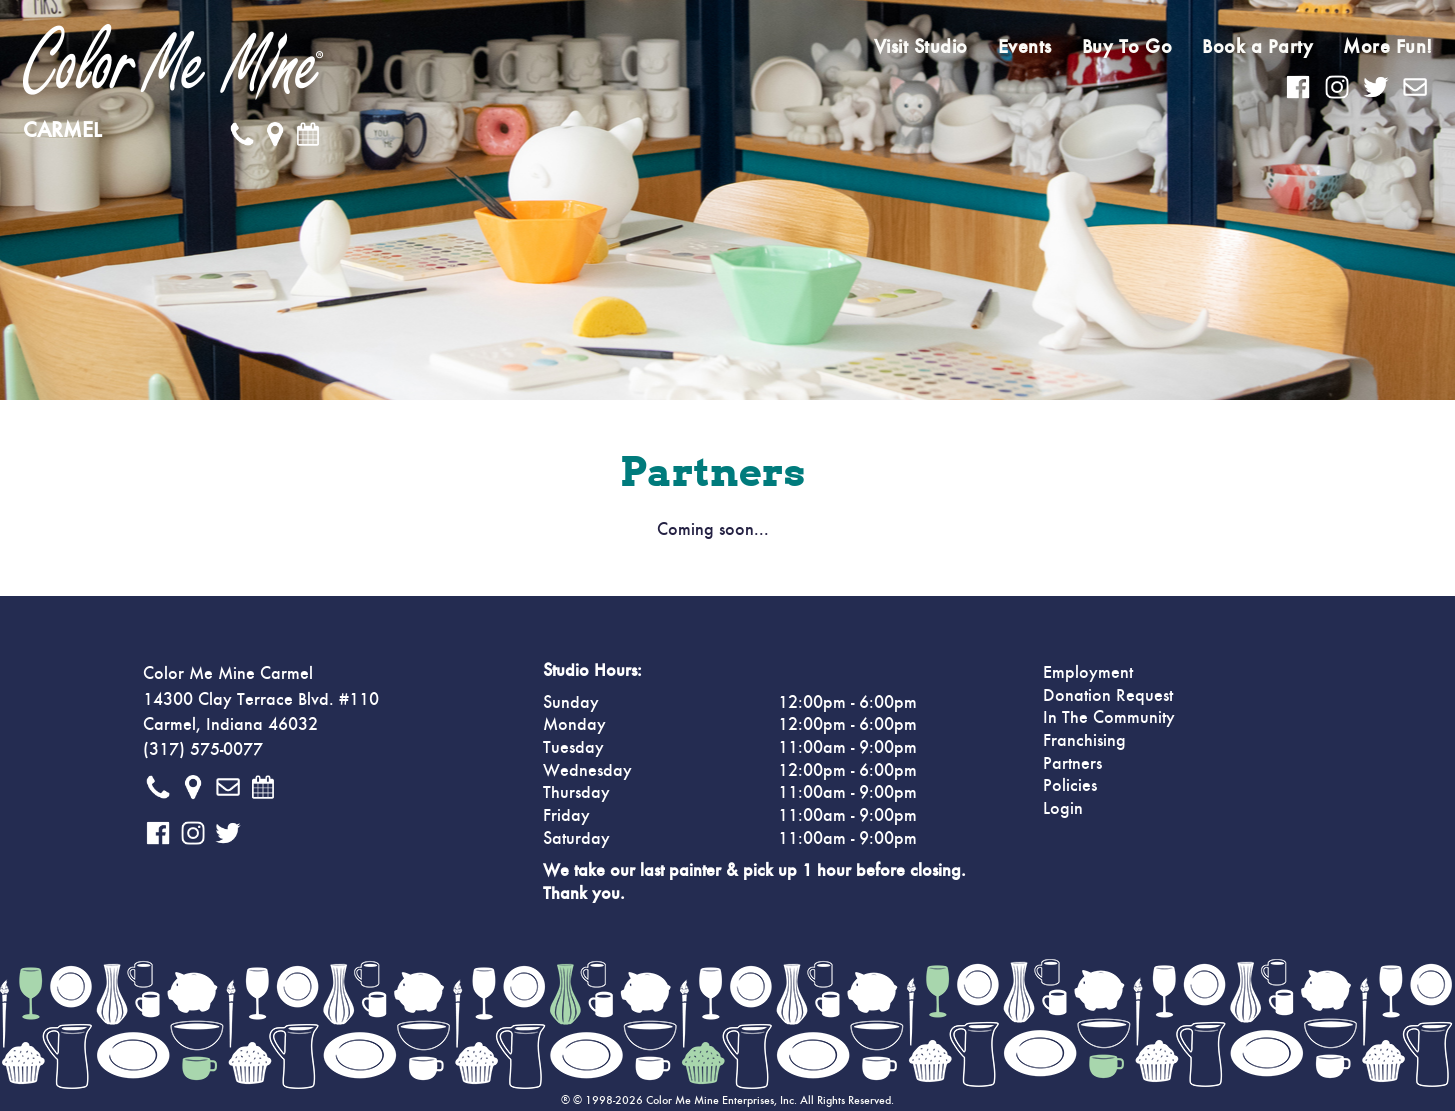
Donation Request (1108, 696)
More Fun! (1388, 47)
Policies (1070, 786)
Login (1063, 809)
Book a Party (1257, 47)
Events (1025, 47)
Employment (1088, 673)
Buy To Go (1127, 47)
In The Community (1109, 718)
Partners (1072, 764)
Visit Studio (921, 47)
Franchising (1084, 741)
